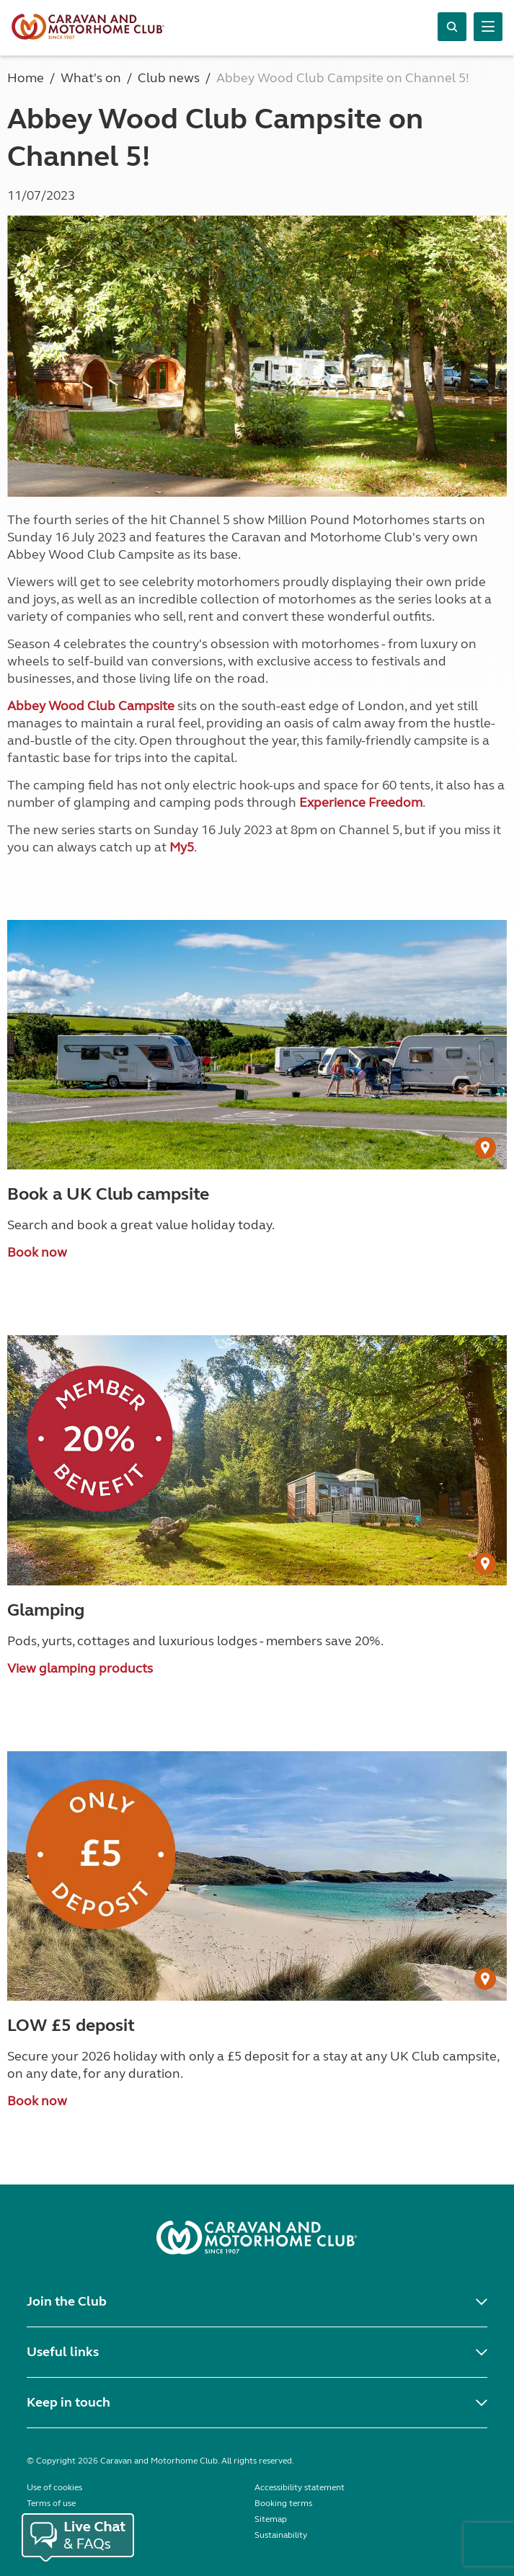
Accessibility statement (299, 2487)
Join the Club (67, 2301)
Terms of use (51, 2503)
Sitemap (270, 2519)
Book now (37, 1252)
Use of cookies (54, 2487)
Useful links (63, 2352)
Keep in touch (68, 2402)
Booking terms (283, 2503)
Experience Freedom (360, 802)
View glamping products (80, 1668)
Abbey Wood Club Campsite (90, 706)
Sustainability (280, 2535)
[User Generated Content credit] (485, 1148)
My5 (181, 847)
